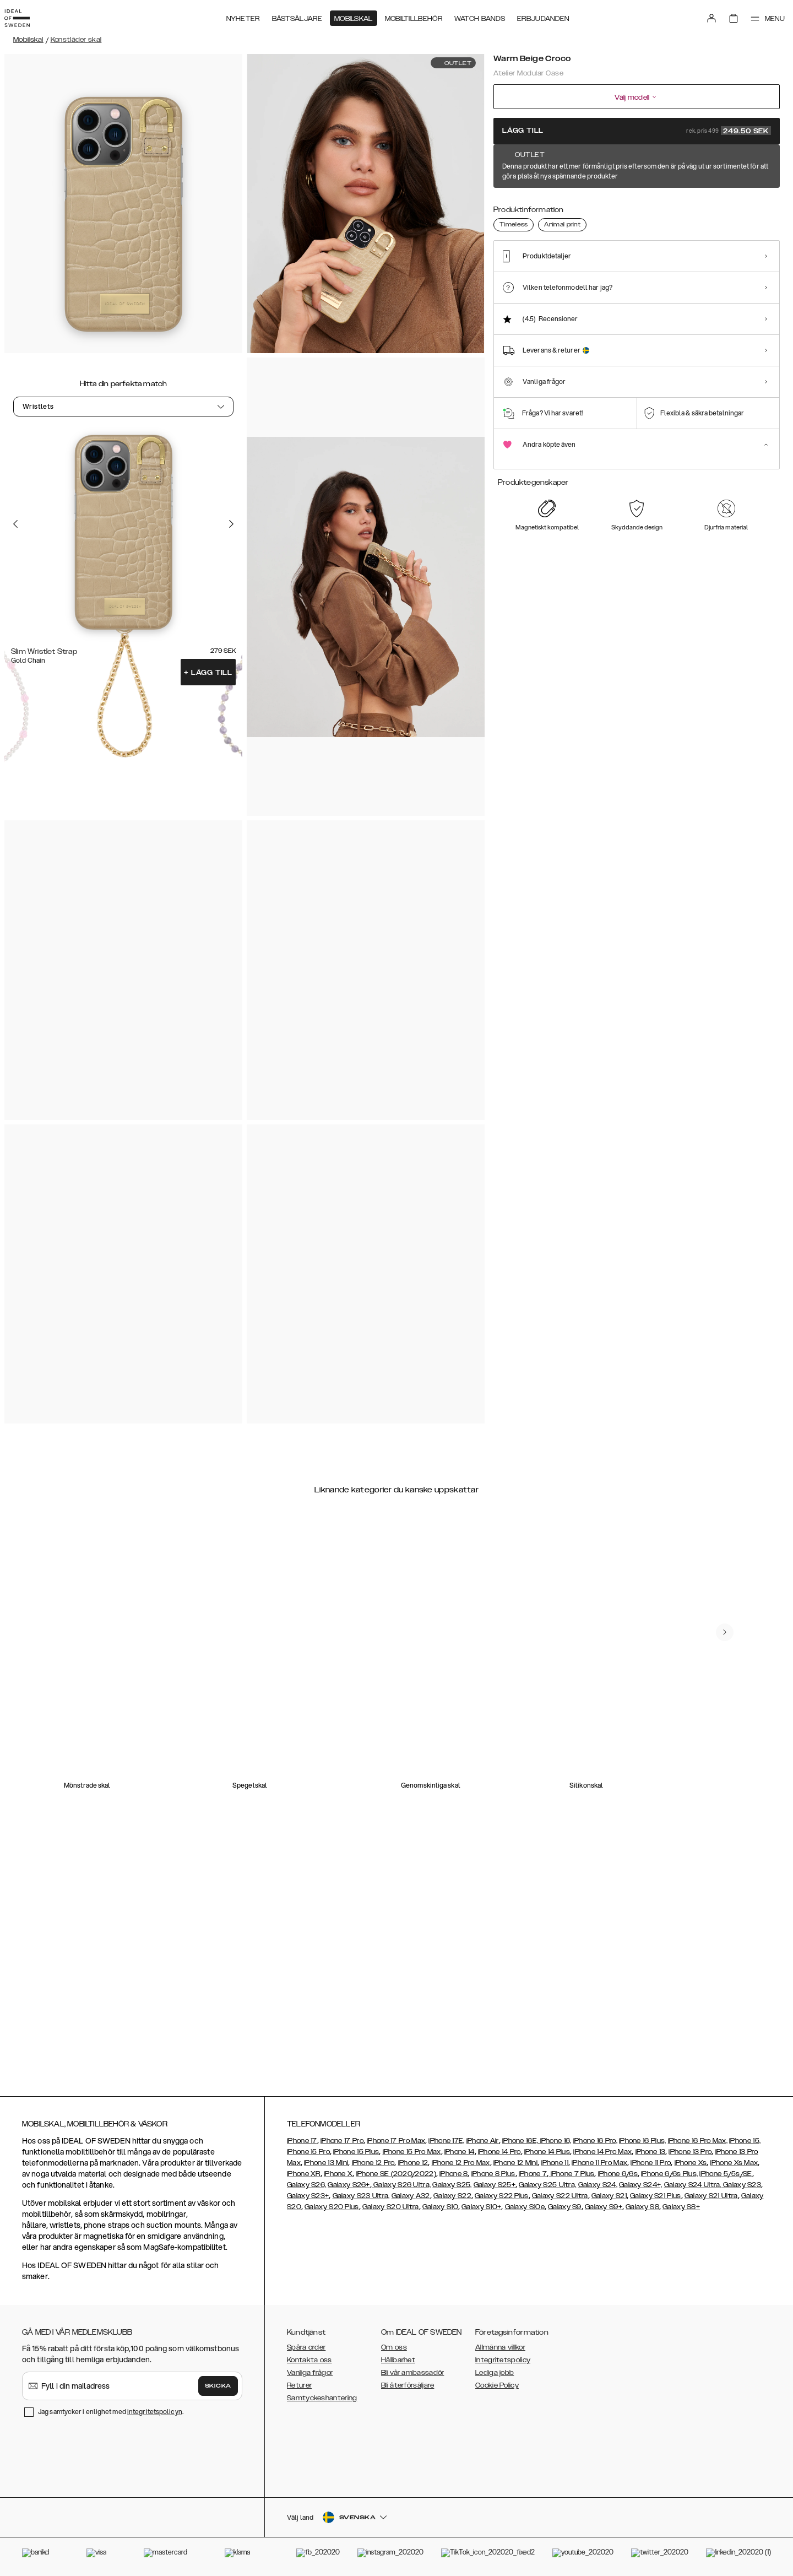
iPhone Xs (691, 2163)
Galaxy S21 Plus (655, 2196)
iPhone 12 (413, 2163)
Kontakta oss (309, 2360)
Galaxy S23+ (308, 2196)
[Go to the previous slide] (15, 523)
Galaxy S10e (525, 2207)
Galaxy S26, (306, 2185)
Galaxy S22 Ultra (560, 2196)
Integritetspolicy (502, 2360)
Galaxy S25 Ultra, (547, 2185)
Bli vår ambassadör (412, 2373)
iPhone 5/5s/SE (725, 2174)
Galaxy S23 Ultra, (361, 2196)
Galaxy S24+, (640, 2185)
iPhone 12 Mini (515, 2163)
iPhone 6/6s (618, 2174)
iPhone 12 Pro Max (461, 2163)
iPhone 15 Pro (308, 2152)
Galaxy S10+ (481, 2207)
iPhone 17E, (446, 2141)
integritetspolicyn (154, 2411)
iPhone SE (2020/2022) (396, 2174)
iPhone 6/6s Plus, (669, 2174)
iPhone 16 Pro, (595, 2141)
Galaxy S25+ (494, 2185)
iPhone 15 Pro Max (412, 2152)
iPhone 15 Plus (356, 2152)
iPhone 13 (651, 2152)
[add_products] (576, 674)
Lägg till (208, 673)
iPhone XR (304, 2174)
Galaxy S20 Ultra (390, 2207)
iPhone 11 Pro (651, 2163)
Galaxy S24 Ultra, (692, 2185)
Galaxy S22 (452, 2196)
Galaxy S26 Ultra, (401, 2185)
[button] (699, 2520)
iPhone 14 (459, 2152)
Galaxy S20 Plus (332, 2207)
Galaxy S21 (609, 2196)
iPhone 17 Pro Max (396, 2141)
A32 (423, 2196)
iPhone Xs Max (734, 2163)
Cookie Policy (497, 2385)
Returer (299, 2385)
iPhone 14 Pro (499, 2152)
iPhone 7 (533, 2174)
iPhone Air (482, 2141)
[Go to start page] (26, 15)
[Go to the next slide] (231, 523)
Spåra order (306, 2347)
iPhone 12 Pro (373, 2163)
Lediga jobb (494, 2373)
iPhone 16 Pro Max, (697, 2141)
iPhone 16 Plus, (642, 2141)
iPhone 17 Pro (342, 2141)
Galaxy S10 (440, 2207)
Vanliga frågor (310, 2373)
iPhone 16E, (521, 2141)
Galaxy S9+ (603, 2207)
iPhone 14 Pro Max (602, 2152)
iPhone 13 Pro (690, 2152)
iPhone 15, (745, 2141)
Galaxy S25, (451, 2185)
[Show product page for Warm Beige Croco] (513, 210)
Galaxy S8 (642, 2207)
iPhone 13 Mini (326, 2163)
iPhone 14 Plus (547, 2152)
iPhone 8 (453, 2174)
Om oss (394, 2347)
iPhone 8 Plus (493, 2174)
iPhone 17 (302, 2141)
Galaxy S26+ (349, 2185)
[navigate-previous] (733, 1589)
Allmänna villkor (500, 2347)
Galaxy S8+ (681, 2207)
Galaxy (404, 2196)
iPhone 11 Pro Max (599, 2163)
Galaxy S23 (741, 2185)
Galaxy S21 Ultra (711, 2196)
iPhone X (338, 2174)
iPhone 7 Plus (571, 2174)
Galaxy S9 (565, 2207)
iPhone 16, (556, 2141)
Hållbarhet (398, 2360)
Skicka (218, 2386)
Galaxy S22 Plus (502, 2196)
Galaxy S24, (597, 2185)
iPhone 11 (554, 2163)
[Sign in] (700, 15)
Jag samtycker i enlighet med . (110, 2411)
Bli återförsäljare (407, 2385)
